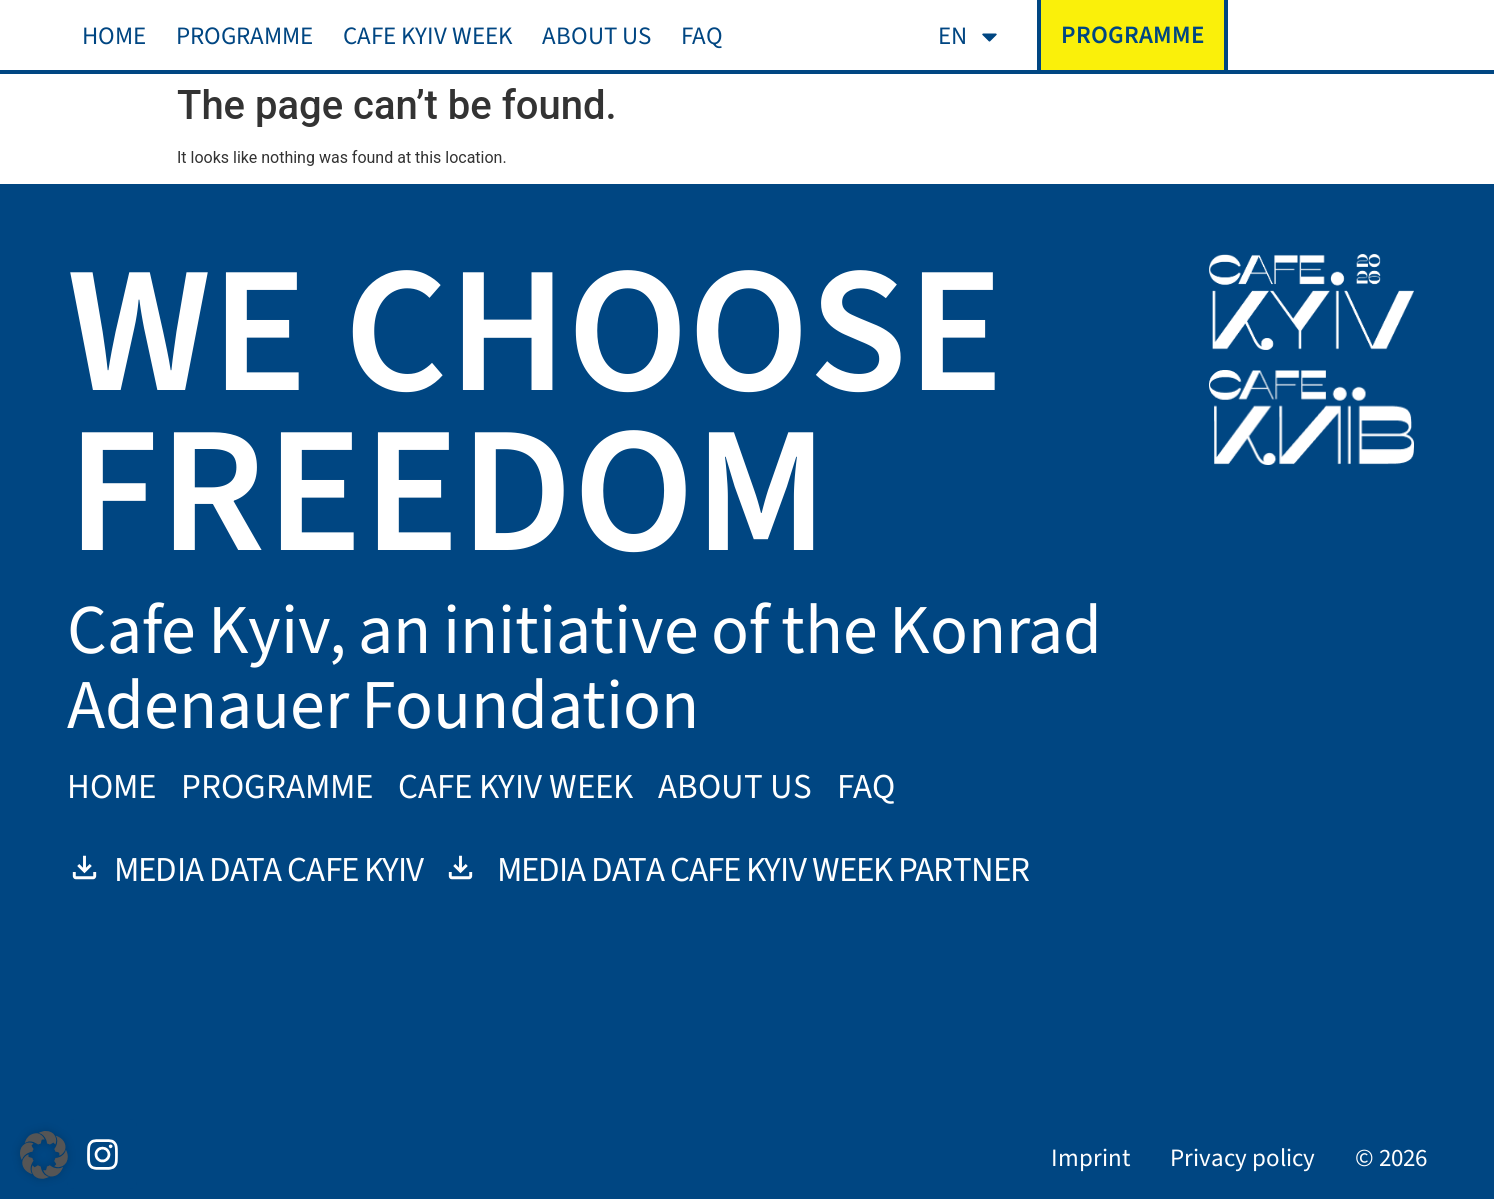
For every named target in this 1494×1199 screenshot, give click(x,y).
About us (596, 36)
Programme (244, 36)
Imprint (1090, 1158)
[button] (44, 1155)
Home (114, 36)
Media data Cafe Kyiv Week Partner (736, 870)
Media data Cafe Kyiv (245, 870)
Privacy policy (1242, 1158)
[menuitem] (970, 36)
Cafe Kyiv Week (427, 36)
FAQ (702, 36)
